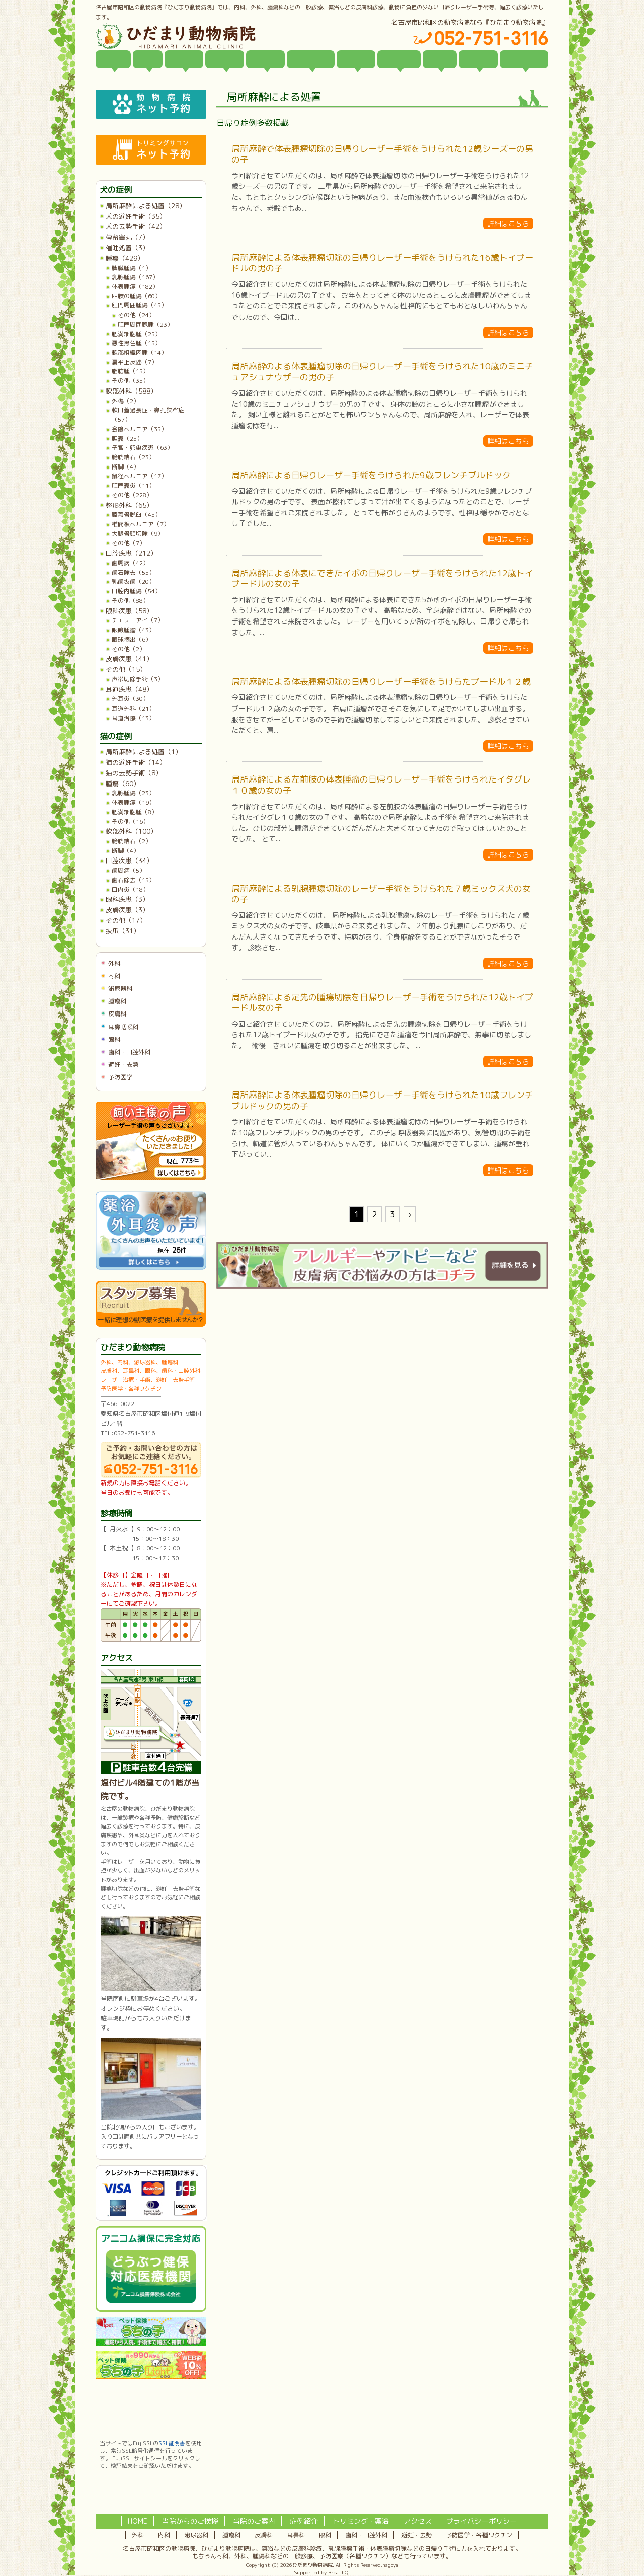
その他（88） (130, 600)
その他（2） (128, 649)
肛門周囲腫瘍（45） (139, 305)
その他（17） (126, 920)
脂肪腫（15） (130, 371)
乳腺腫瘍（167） (135, 277)
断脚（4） (125, 466)
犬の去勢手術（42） (136, 226)
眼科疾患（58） (129, 610)
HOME (137, 2521)
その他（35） (130, 380)
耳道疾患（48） (129, 689)
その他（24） (136, 314)
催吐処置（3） (127, 247)
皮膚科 (117, 1013)
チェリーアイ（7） (138, 620)
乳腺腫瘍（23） (133, 793)
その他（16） (130, 821)
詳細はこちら (508, 223)
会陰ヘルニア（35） (139, 429)
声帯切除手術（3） (138, 679)
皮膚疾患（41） (129, 658)
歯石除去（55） (133, 572)
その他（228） (132, 495)
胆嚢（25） (127, 438)
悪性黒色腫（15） (136, 343)
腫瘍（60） (123, 783)
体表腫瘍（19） (133, 802)
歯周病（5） (128, 870)
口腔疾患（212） (131, 553)
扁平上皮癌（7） (134, 362)
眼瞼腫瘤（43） (133, 630)
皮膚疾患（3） (127, 909)
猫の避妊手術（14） (136, 762)
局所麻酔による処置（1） (144, 751)
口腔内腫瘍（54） (136, 591)
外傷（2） (125, 401)
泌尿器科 (120, 988)
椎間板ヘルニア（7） (141, 524)
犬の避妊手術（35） (136, 216)
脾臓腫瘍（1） (131, 268)
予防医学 (120, 1077)
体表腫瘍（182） (135, 286)
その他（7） (128, 543)
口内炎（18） (130, 889)
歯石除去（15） (133, 880)
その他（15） (126, 669)
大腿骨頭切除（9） (138, 533)
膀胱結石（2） (131, 841)
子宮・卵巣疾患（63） (142, 447)
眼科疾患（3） (127, 899)
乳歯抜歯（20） (133, 581)
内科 (114, 976)
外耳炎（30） (130, 698)
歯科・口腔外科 (129, 1052)
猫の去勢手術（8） (134, 772)
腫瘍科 (117, 1001)
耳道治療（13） (133, 718)
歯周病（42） (130, 563)
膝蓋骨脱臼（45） (136, 514)
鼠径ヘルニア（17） (139, 476)
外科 (114, 963)
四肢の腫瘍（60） (136, 296)
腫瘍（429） (125, 258)
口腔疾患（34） (129, 860)
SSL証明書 (171, 2443)
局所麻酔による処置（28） (146, 205)
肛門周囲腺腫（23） (145, 324)
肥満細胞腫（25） (136, 334)
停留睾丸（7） (127, 237)
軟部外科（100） (131, 831)
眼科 (114, 1039)
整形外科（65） (129, 505)
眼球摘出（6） (131, 639)
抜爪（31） (123, 930)
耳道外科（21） (133, 708)
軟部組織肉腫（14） (139, 352)
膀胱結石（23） (133, 457)
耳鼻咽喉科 (123, 1027)
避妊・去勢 (123, 1064)
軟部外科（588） (131, 391)
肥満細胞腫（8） (134, 812)
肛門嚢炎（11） (133, 485)
